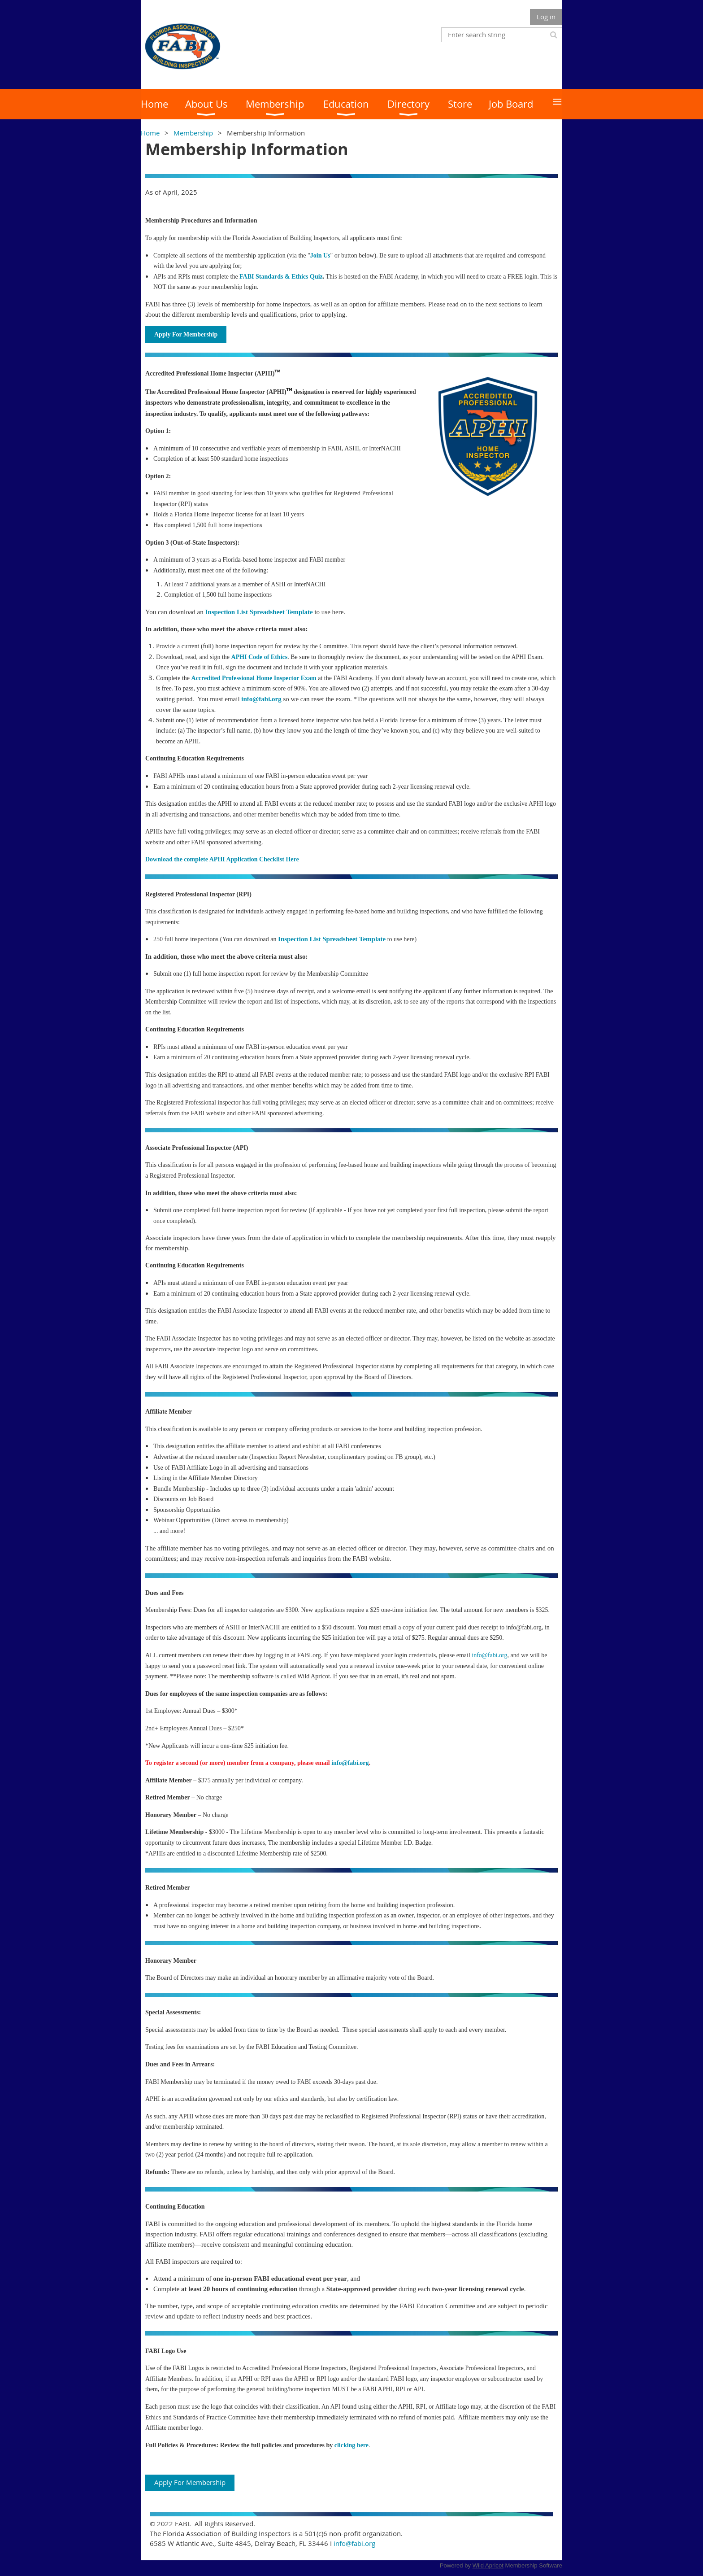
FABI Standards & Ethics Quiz (281, 276)
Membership (193, 132)
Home (150, 132)
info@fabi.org (489, 1655)
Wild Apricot (488, 2565)
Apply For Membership (190, 2482)
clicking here (351, 2445)
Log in (546, 16)
